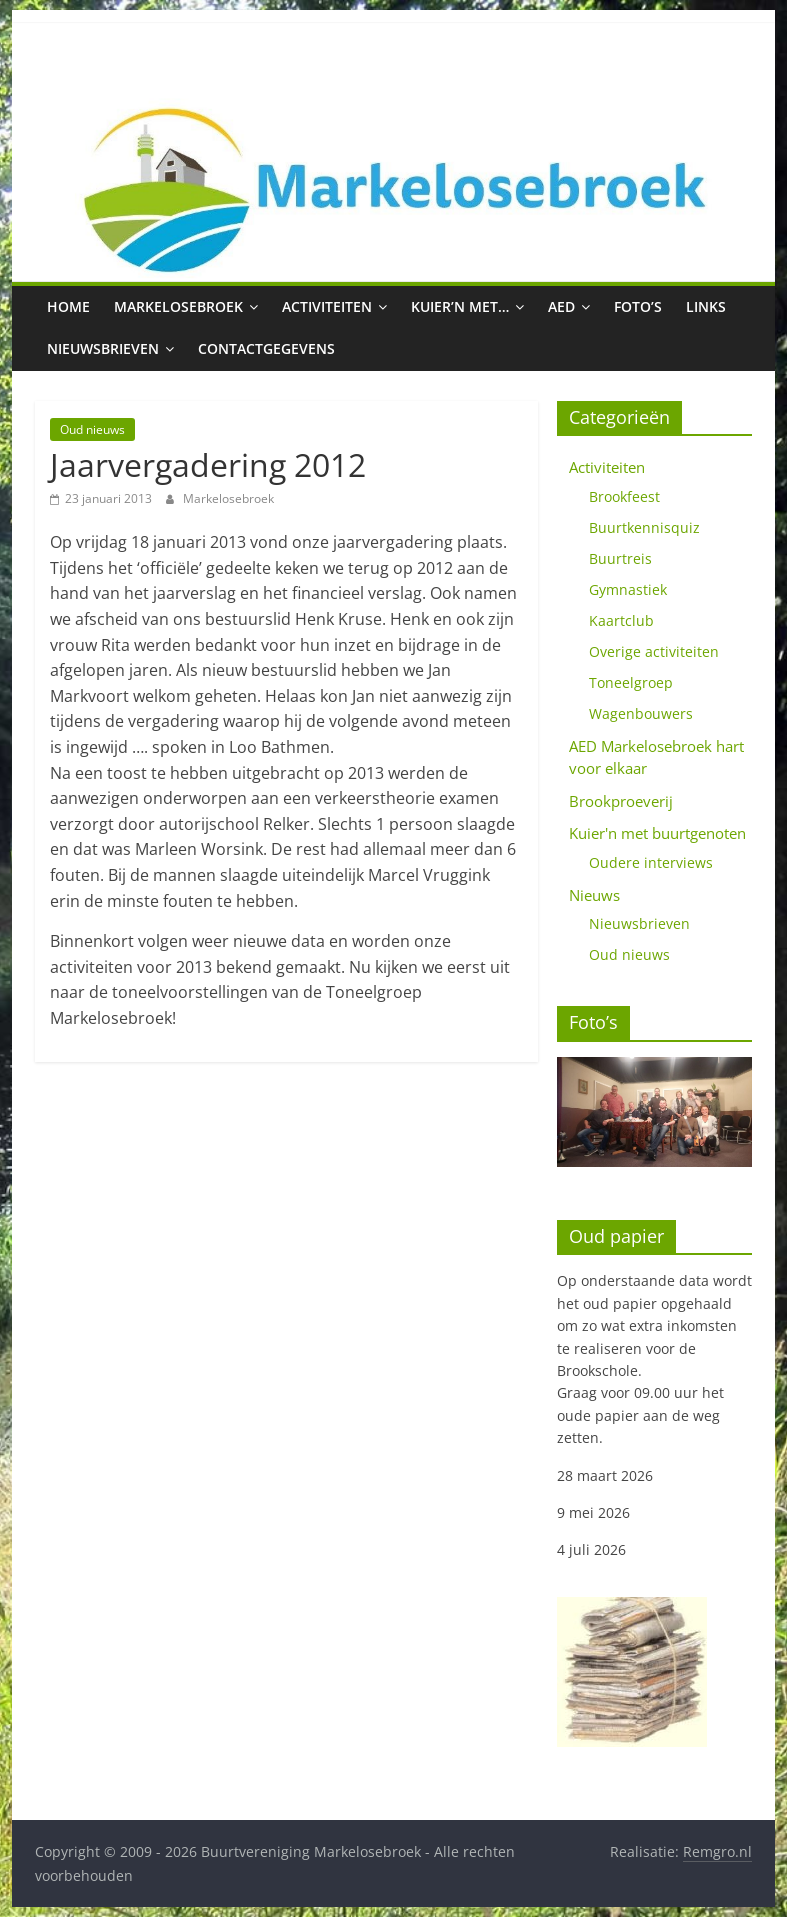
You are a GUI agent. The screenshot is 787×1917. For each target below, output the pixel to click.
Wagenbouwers (641, 713)
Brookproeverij (621, 801)
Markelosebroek (178, 306)
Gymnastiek (628, 589)
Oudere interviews (651, 862)
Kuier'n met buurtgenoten (657, 833)
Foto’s (638, 306)
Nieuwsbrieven (103, 348)
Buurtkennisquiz (644, 527)
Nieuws (594, 895)
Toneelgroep (631, 682)
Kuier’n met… (460, 306)
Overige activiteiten (654, 651)
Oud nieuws (92, 429)
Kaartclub (621, 620)
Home (68, 306)
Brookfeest (624, 496)
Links (706, 306)
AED (561, 306)
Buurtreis (620, 558)
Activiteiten (327, 306)
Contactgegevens (266, 348)
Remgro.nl (717, 1851)
